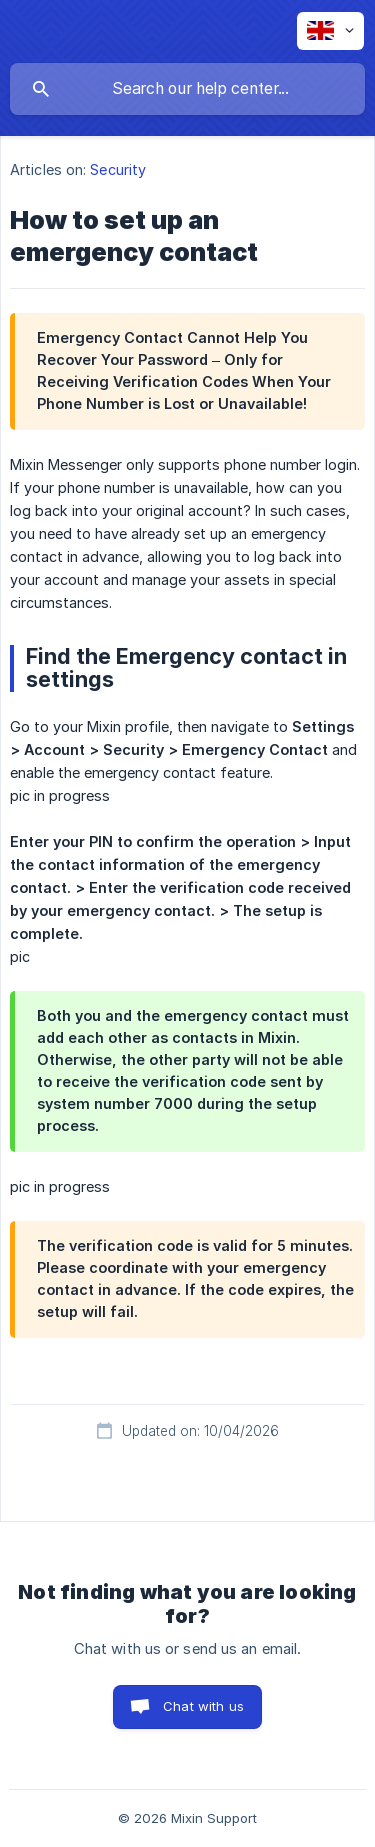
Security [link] (118, 169)
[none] (330, 31)
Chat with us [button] (203, 1706)
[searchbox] (187, 89)
